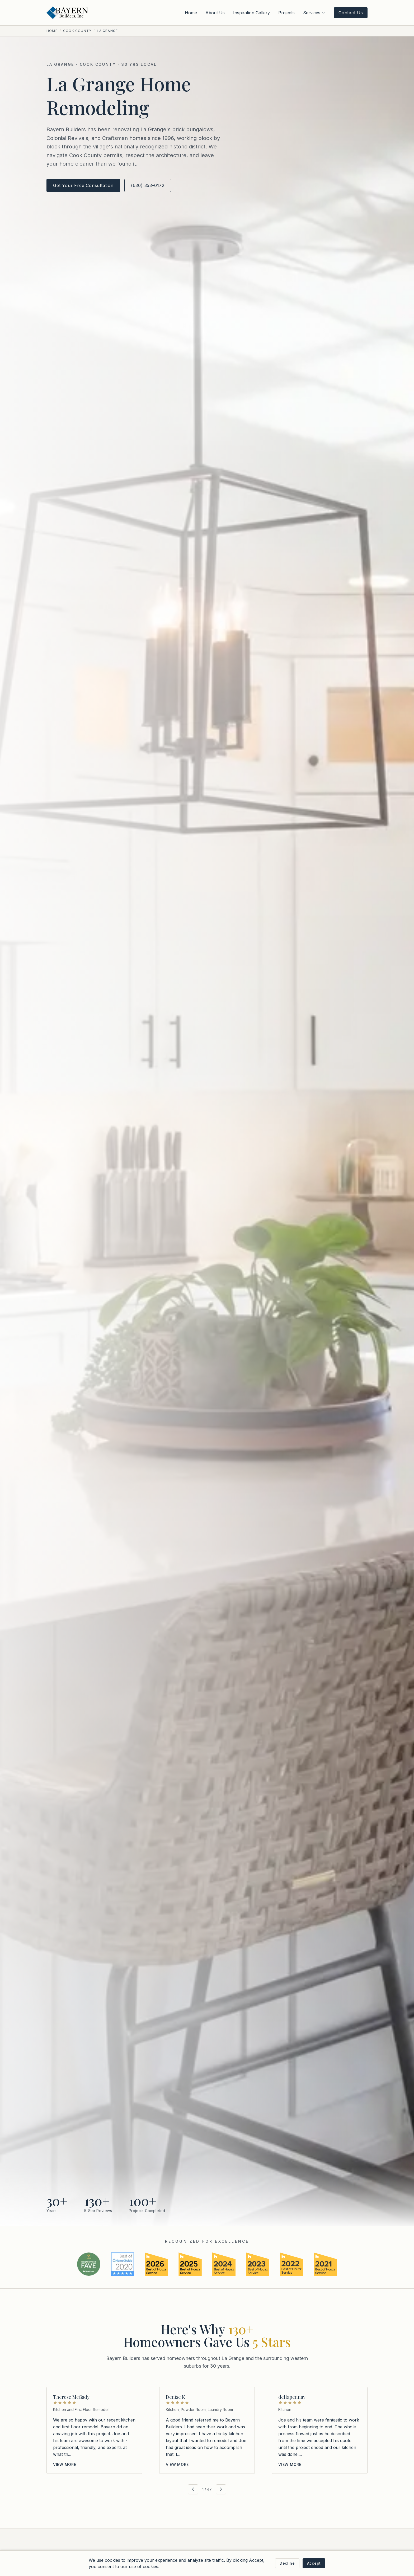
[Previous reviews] (193, 2489)
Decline (287, 2563)
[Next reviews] (221, 2489)
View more (64, 2464)
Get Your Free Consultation (83, 185)
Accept (314, 2563)
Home (191, 12)
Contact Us (350, 12)
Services (314, 12)
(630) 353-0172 (147, 185)
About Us (215, 12)
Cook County (77, 31)
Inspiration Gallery (251, 12)
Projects (286, 12)
